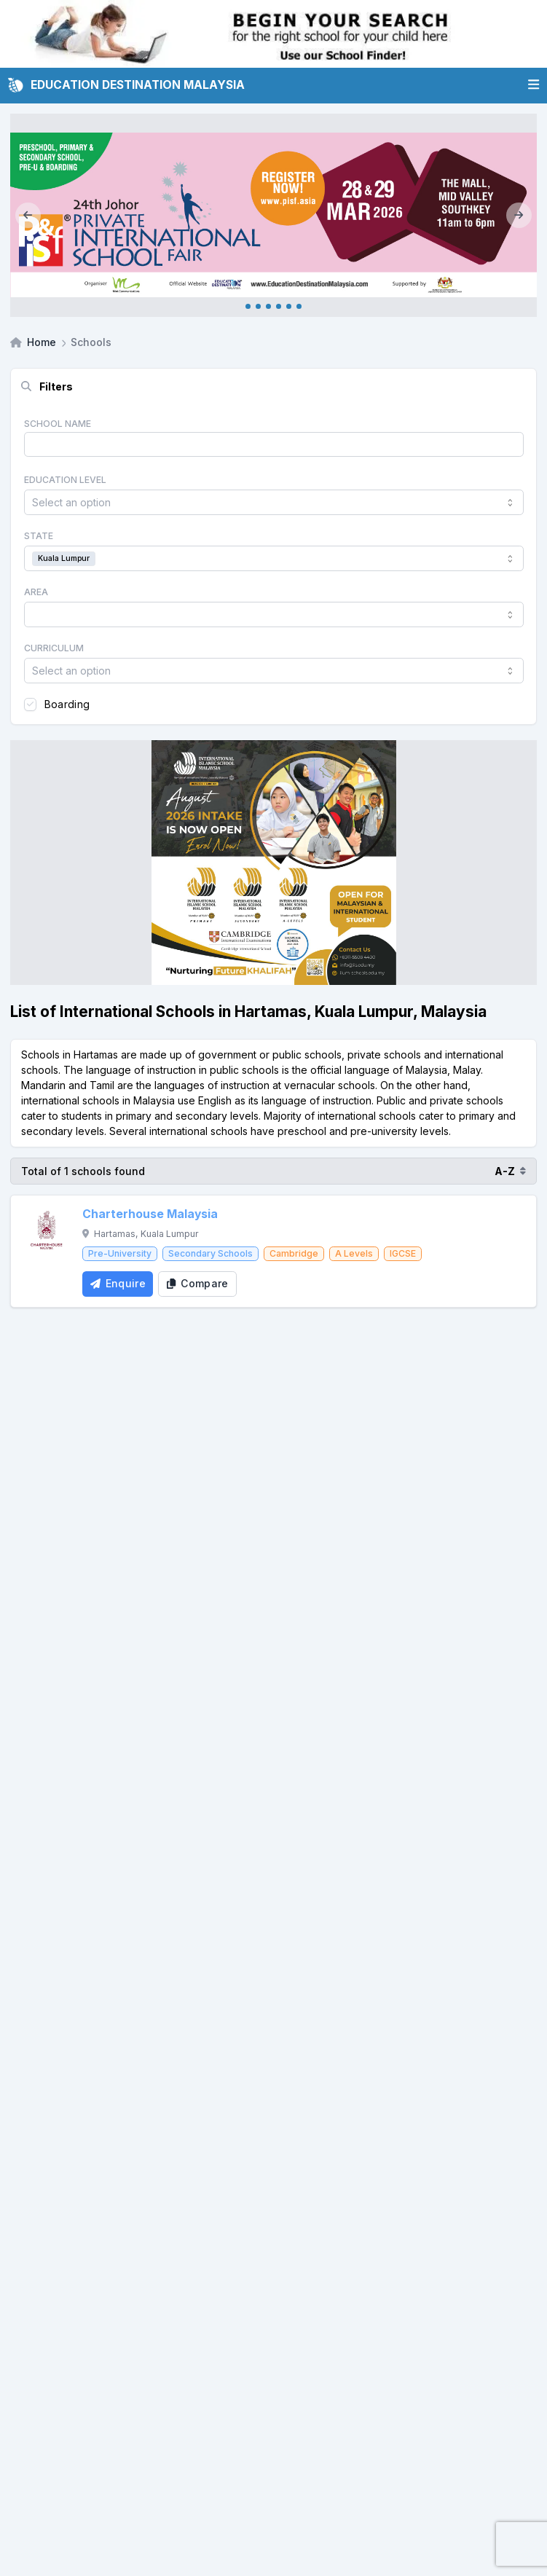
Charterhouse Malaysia (150, 1214)
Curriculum (54, 648)
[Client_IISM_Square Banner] (273, 862)
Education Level (65, 479)
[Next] (519, 215)
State (38, 535)
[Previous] (28, 215)
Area (36, 591)
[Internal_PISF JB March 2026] (273, 215)
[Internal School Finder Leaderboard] (273, 34)
